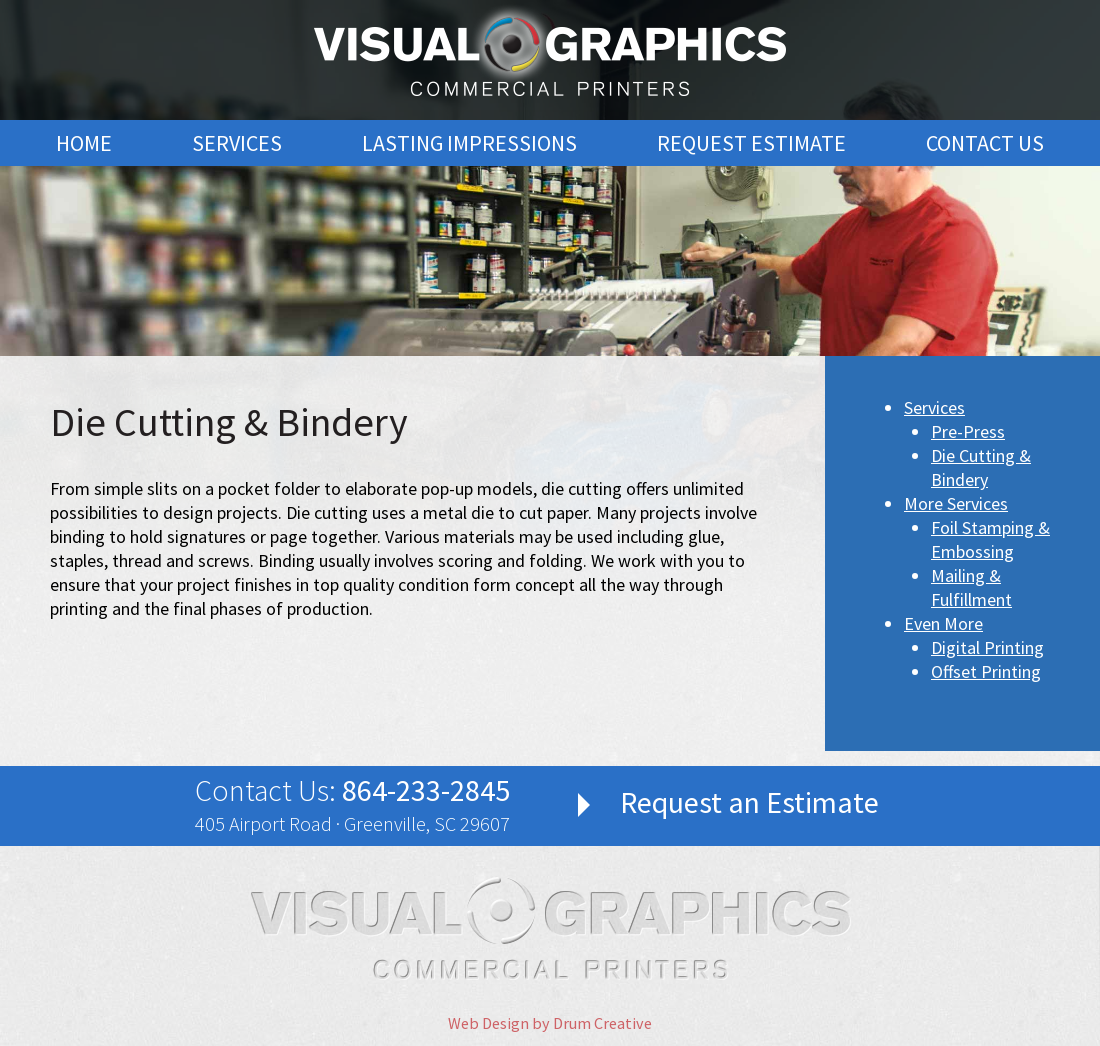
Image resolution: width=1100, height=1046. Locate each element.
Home (84, 143)
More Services (956, 503)
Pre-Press (968, 431)
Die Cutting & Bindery (981, 467)
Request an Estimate (749, 802)
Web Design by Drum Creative (550, 1023)
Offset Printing (986, 671)
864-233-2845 (426, 790)
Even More (943, 623)
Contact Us (985, 143)
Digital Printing (987, 647)
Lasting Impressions (469, 143)
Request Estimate (751, 143)
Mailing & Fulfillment (971, 587)
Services (237, 143)
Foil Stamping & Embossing (990, 539)
